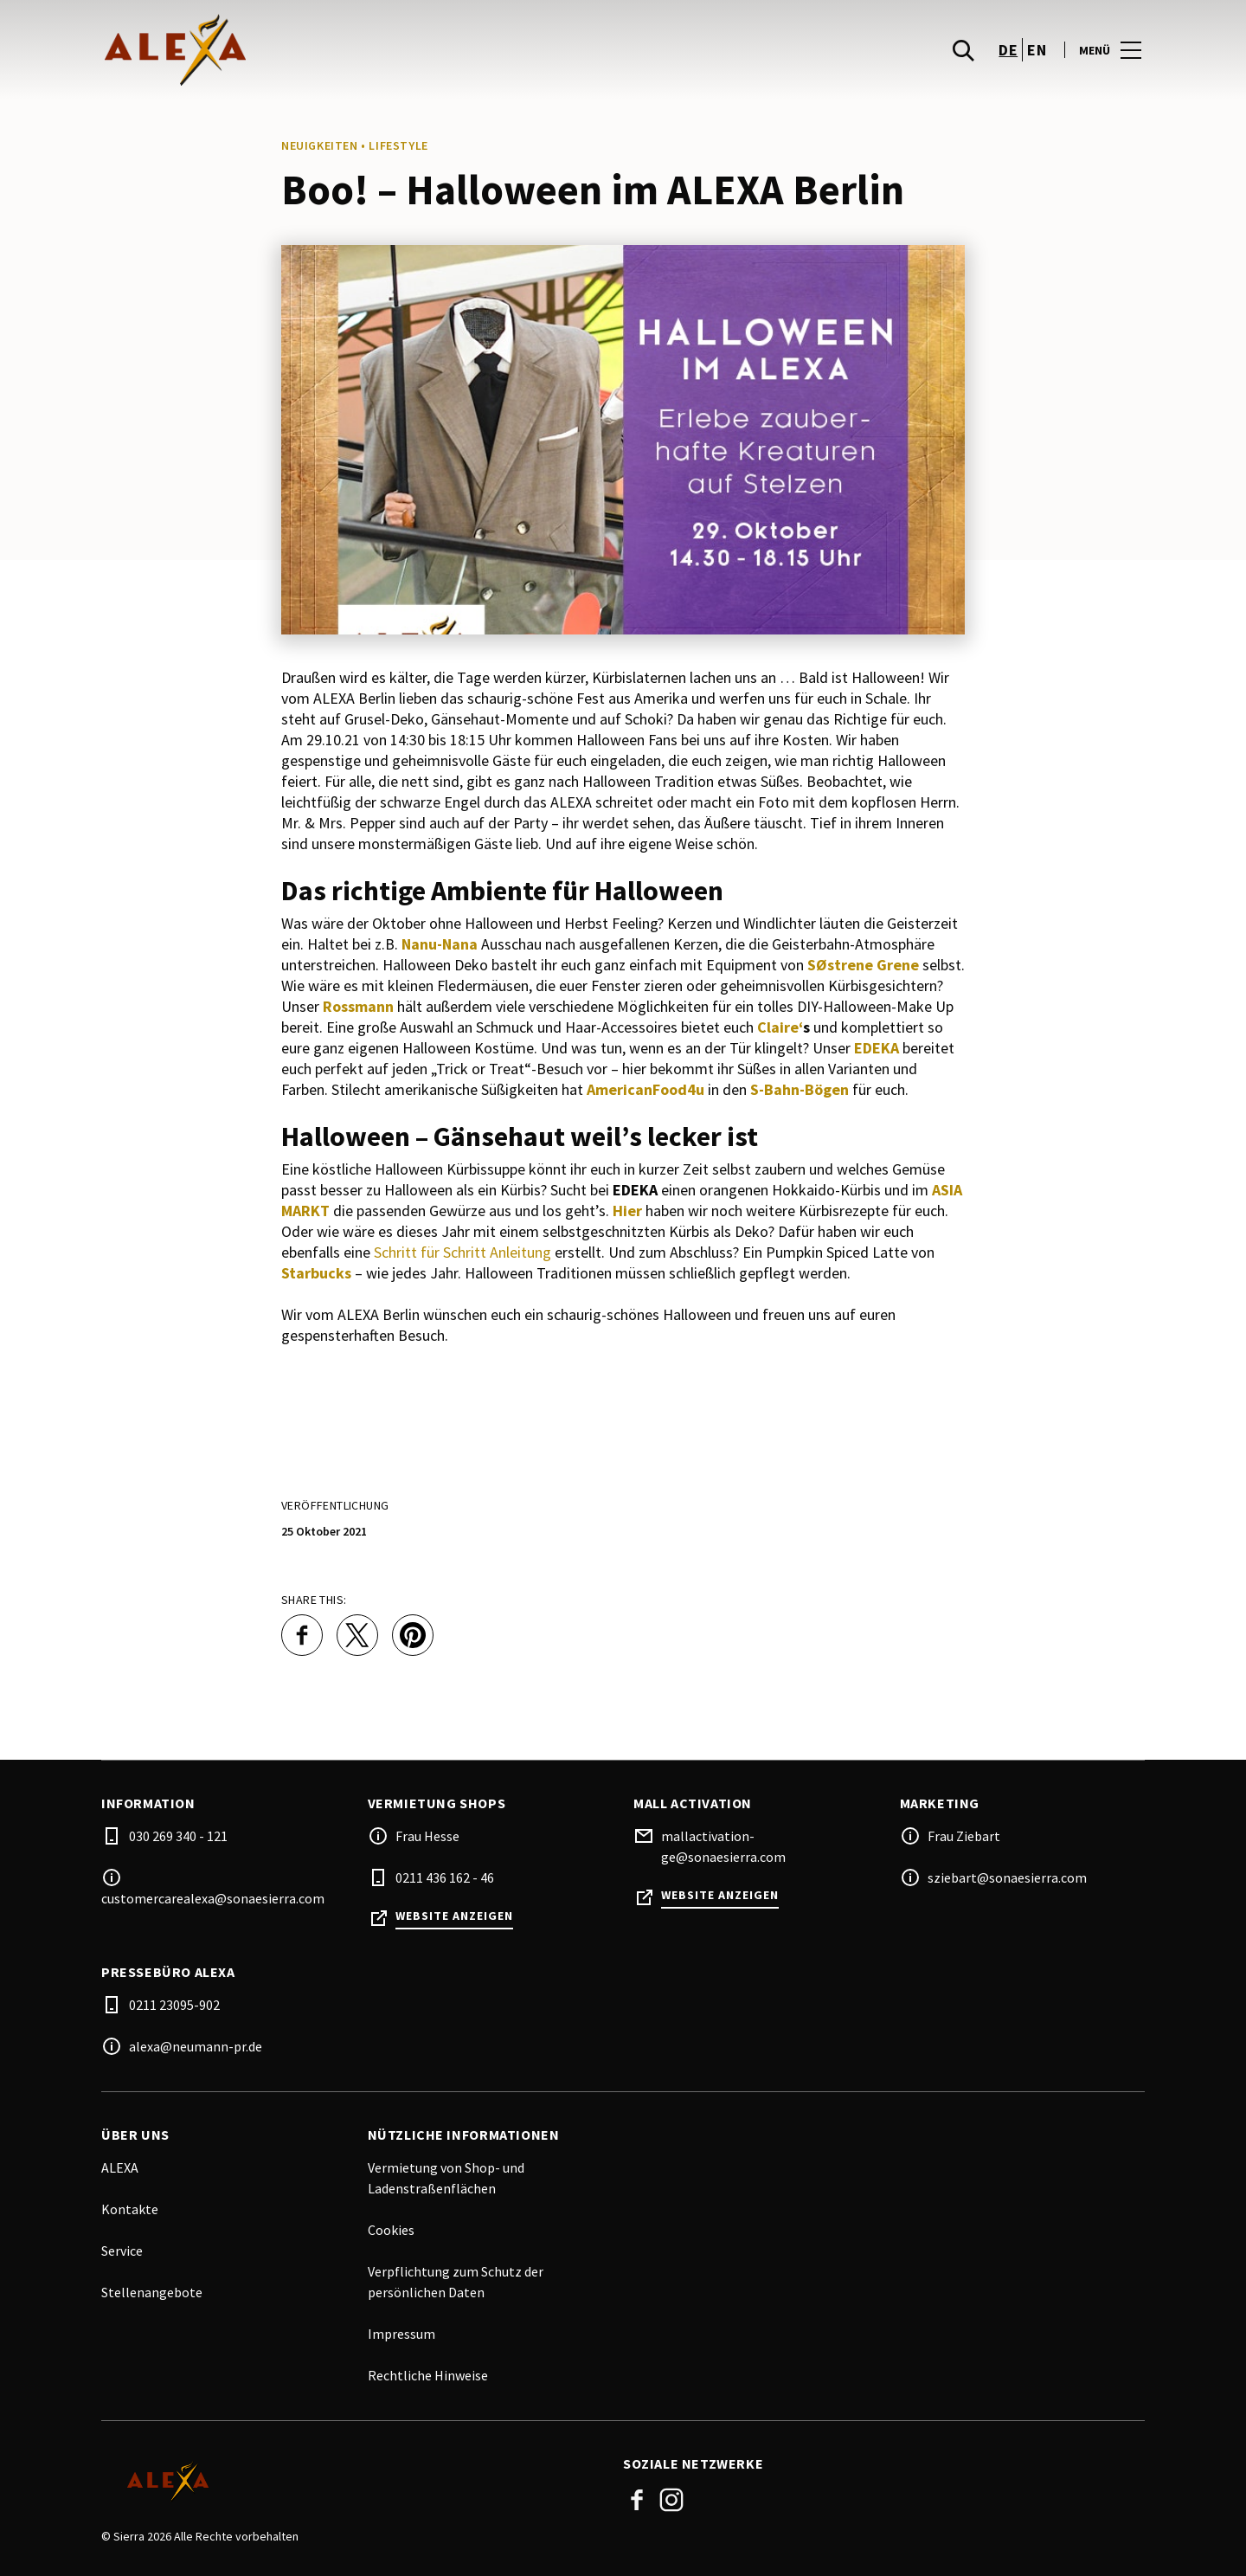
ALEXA (119, 2167)
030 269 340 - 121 (178, 1836)
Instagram (671, 2500)
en (1036, 52)
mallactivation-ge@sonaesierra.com (723, 1846)
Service (122, 2250)
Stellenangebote (151, 2292)
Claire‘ (780, 1027)
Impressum (401, 2333)
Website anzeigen (454, 1916)
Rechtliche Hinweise (428, 2375)
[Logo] (351, 2481)
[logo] (364, 52)
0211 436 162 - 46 (444, 1877)
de (1008, 52)
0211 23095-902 (174, 2004)
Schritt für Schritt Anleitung (462, 1252)
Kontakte (129, 2209)
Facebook (637, 2500)
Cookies (391, 2229)
